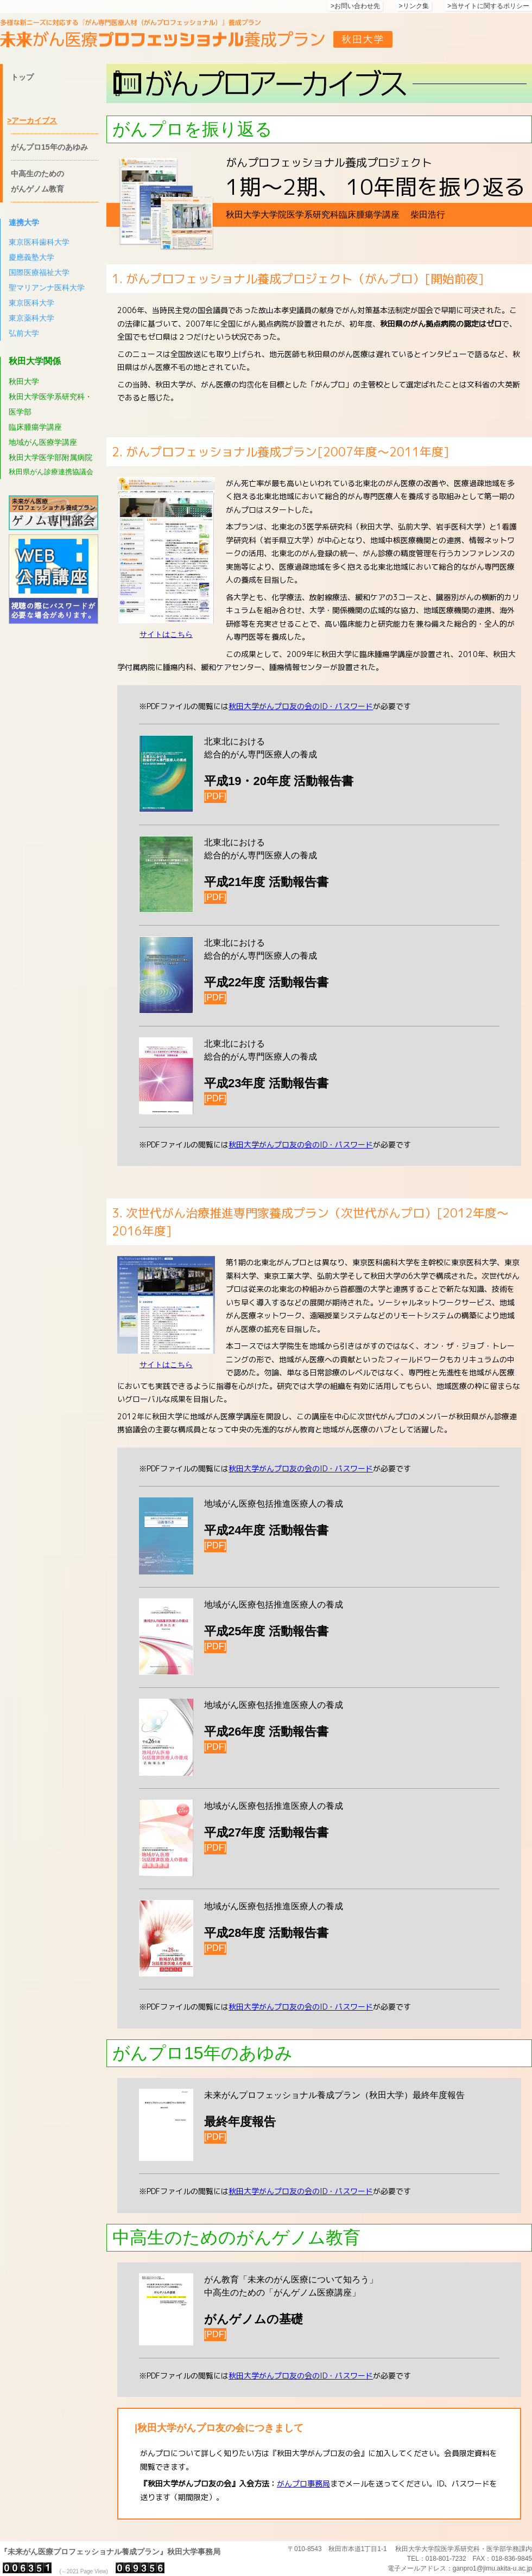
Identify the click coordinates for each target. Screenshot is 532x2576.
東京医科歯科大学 (39, 242)
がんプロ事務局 (303, 2483)
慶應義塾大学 (31, 257)
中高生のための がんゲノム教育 (37, 181)
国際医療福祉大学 (39, 272)
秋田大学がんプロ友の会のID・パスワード (301, 706)
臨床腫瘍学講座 (35, 427)
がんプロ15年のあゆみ (49, 147)
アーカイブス (34, 120)
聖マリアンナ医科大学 (47, 287)
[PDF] (215, 796)
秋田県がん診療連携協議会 (51, 472)
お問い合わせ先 (357, 6)
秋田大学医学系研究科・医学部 (50, 404)
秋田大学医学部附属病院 (50, 457)
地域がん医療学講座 (43, 442)
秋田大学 (24, 381)
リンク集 (416, 6)
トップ (22, 77)
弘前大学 (24, 333)
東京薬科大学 (31, 318)
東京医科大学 (31, 302)
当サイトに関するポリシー (490, 6)
